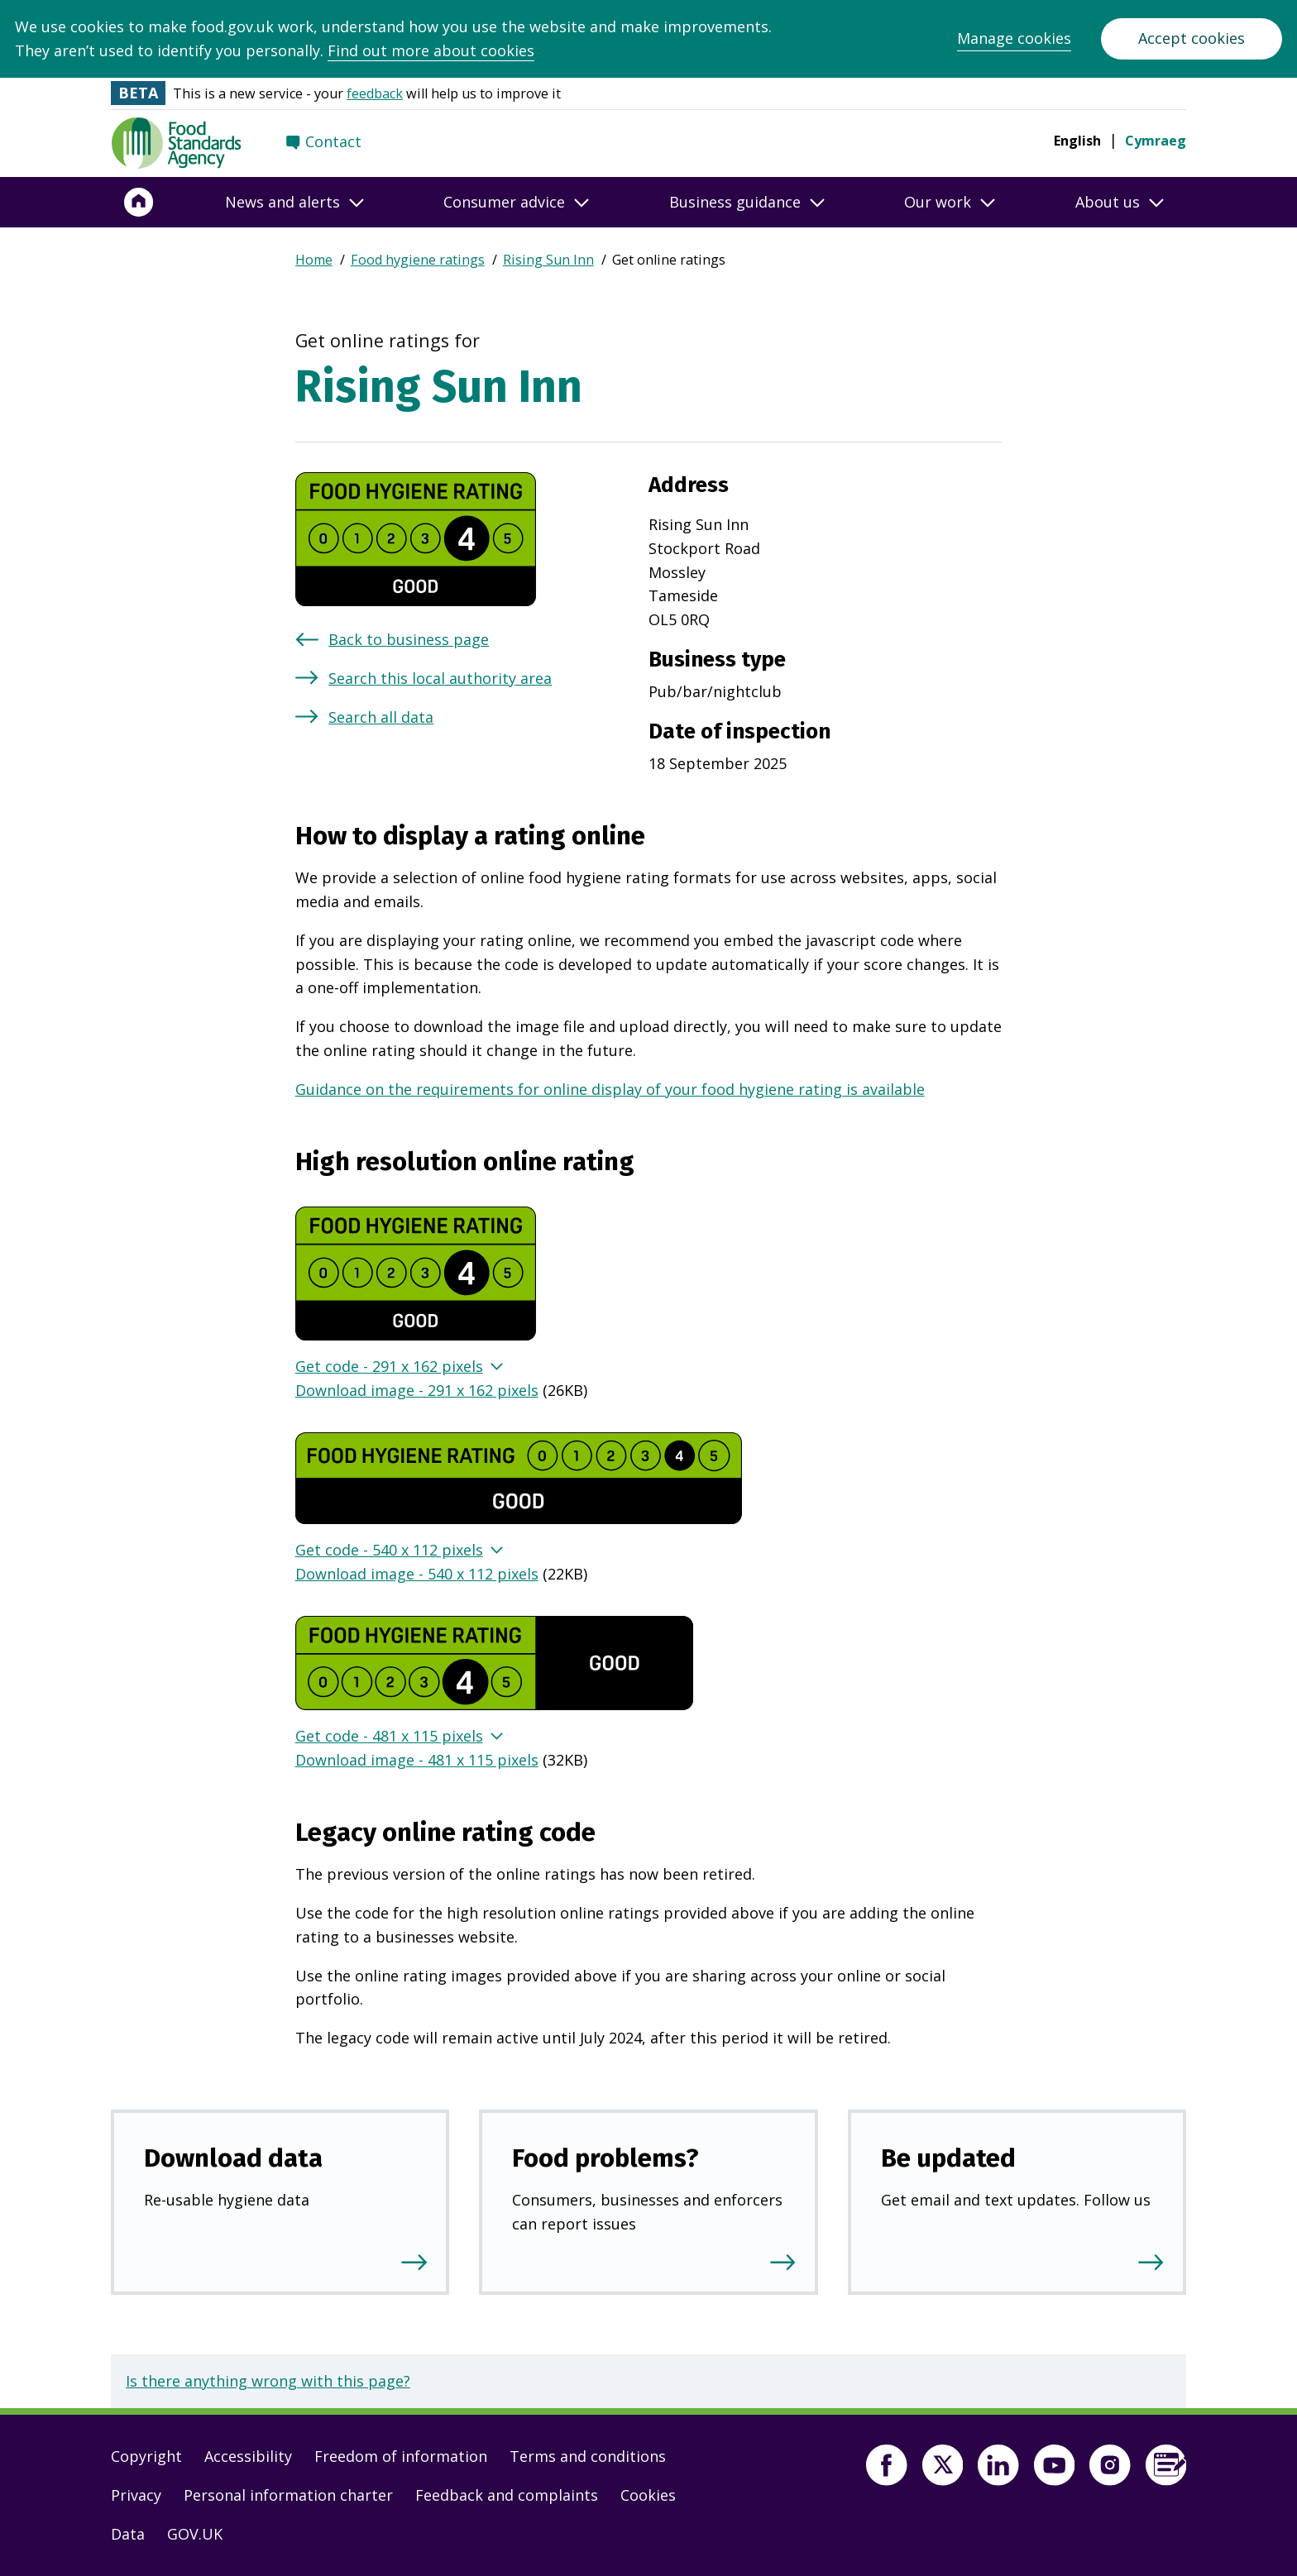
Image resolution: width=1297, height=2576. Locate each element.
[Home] (139, 202)
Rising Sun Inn (548, 260)
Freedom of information (400, 2456)
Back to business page (408, 639)
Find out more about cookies (431, 50)
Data (128, 2534)
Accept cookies (1191, 38)
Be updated (948, 2158)
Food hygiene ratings (418, 260)
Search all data (380, 717)
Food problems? (605, 2158)
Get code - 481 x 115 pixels (389, 1736)
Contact (333, 141)
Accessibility (248, 2456)
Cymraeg (1155, 140)
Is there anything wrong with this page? (268, 2381)
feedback (375, 93)
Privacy (136, 2495)
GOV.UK (195, 2534)
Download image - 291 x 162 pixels (416, 1390)
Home (314, 260)
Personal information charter (288, 2495)
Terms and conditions (588, 2456)
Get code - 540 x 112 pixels (389, 1550)
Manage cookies (1014, 38)
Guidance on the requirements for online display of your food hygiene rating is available (610, 1089)
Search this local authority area (440, 678)
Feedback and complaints (506, 2495)
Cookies (648, 2495)
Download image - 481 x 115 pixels (416, 1760)
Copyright (146, 2456)
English (1077, 140)
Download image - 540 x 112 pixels (416, 1574)
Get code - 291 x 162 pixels (389, 1366)
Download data (233, 2158)
